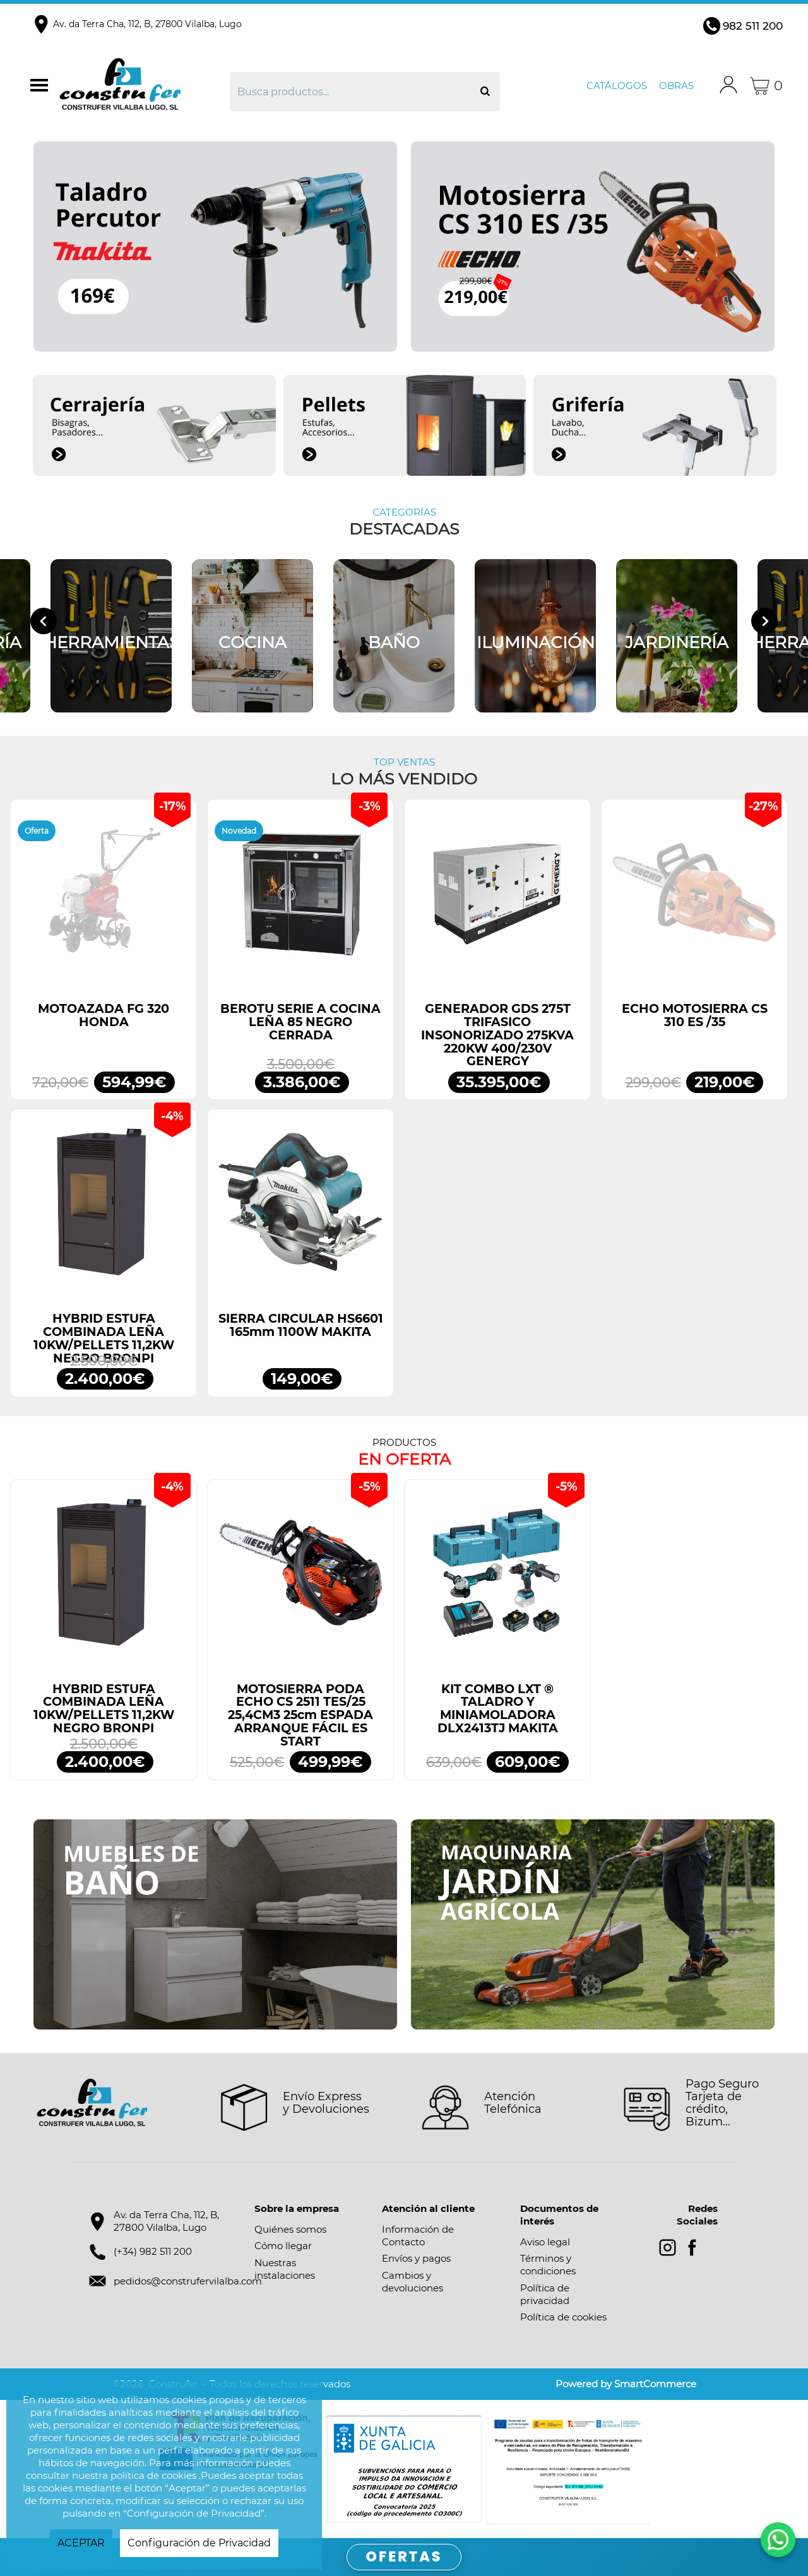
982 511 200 (753, 26)
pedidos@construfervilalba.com (188, 2281)
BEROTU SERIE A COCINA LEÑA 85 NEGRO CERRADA (300, 1021)
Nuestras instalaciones (284, 2269)
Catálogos (616, 86)
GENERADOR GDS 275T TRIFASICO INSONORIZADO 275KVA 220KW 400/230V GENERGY (497, 1035)
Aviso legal (545, 2242)
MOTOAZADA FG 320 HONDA (103, 1015)
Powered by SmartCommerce (626, 2384)
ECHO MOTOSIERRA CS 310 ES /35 (695, 1015)
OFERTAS (404, 2557)
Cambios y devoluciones (412, 2281)
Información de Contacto (418, 2235)
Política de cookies (563, 2317)
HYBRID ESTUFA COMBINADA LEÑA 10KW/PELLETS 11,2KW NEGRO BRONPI (103, 1338)
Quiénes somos (290, 2229)
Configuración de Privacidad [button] (199, 2543)
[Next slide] (764, 621)
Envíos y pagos (416, 2258)
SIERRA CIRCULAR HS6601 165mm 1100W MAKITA (300, 1325)
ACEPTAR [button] (81, 2543)
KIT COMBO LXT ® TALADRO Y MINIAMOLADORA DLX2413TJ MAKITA (497, 1708)
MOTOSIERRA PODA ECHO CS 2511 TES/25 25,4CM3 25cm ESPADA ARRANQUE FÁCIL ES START (300, 1715)
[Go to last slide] (43, 621)
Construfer (142, 85)
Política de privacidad (544, 2294)
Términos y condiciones (548, 2264)
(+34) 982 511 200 (153, 2251)
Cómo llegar (283, 2246)
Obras (676, 86)
